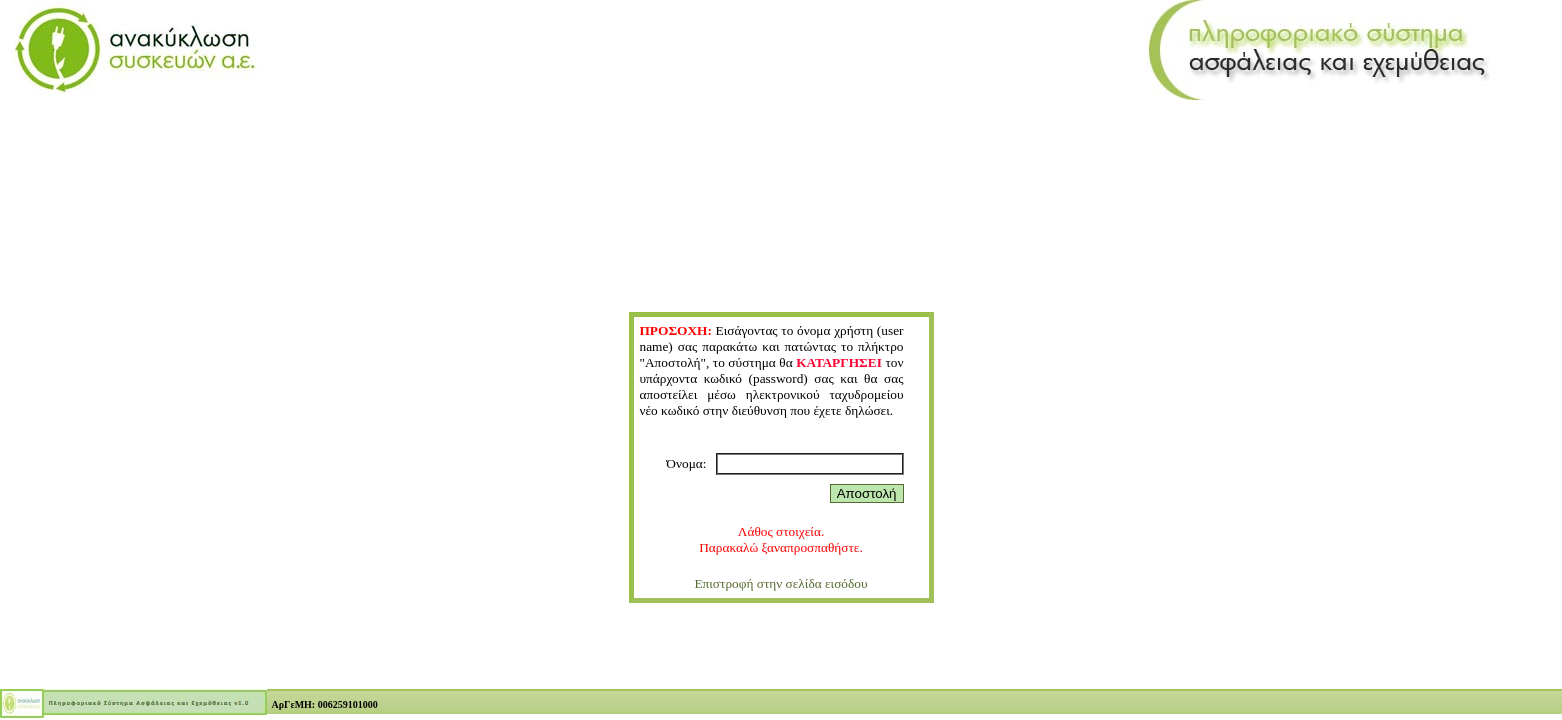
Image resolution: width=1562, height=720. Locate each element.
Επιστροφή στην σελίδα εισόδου (780, 583)
